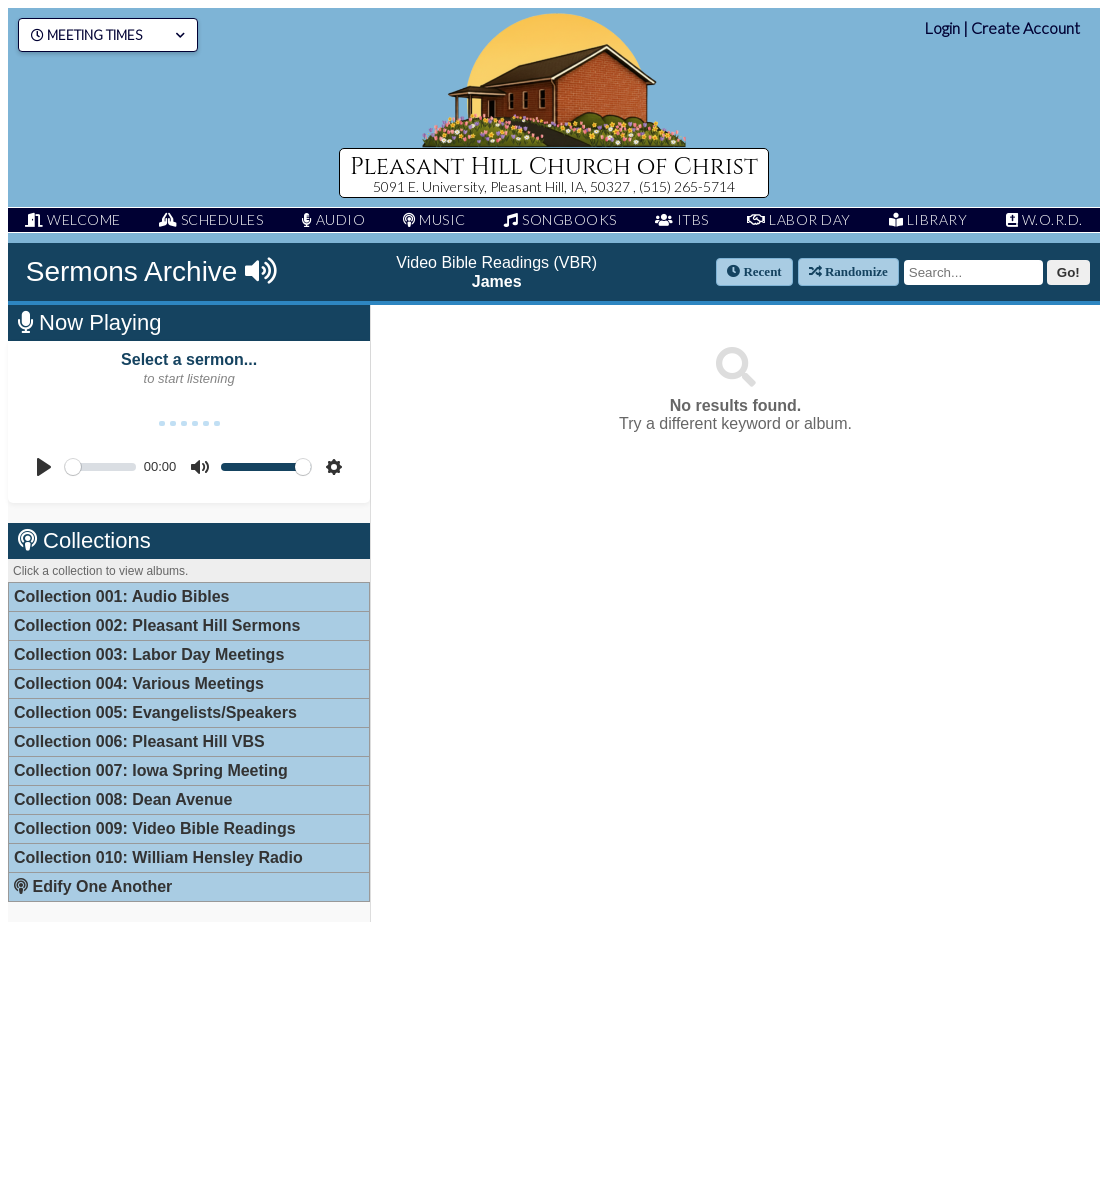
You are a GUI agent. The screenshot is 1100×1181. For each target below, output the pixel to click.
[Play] (44, 467)
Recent (754, 271)
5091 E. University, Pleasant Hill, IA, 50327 (503, 186)
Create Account (1025, 27)
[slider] (100, 467)
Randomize (848, 271)
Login (942, 27)
